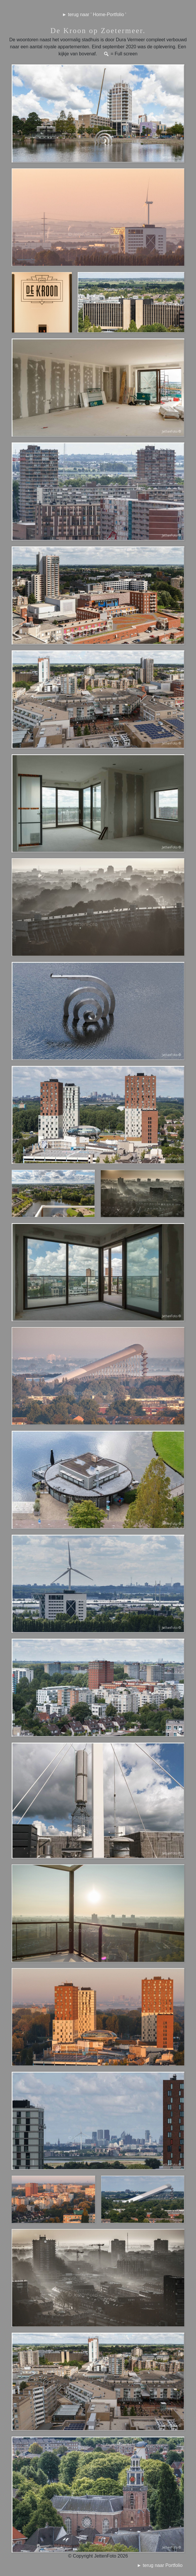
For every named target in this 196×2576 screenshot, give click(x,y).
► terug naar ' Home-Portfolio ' (94, 14)
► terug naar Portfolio (164, 2565)
